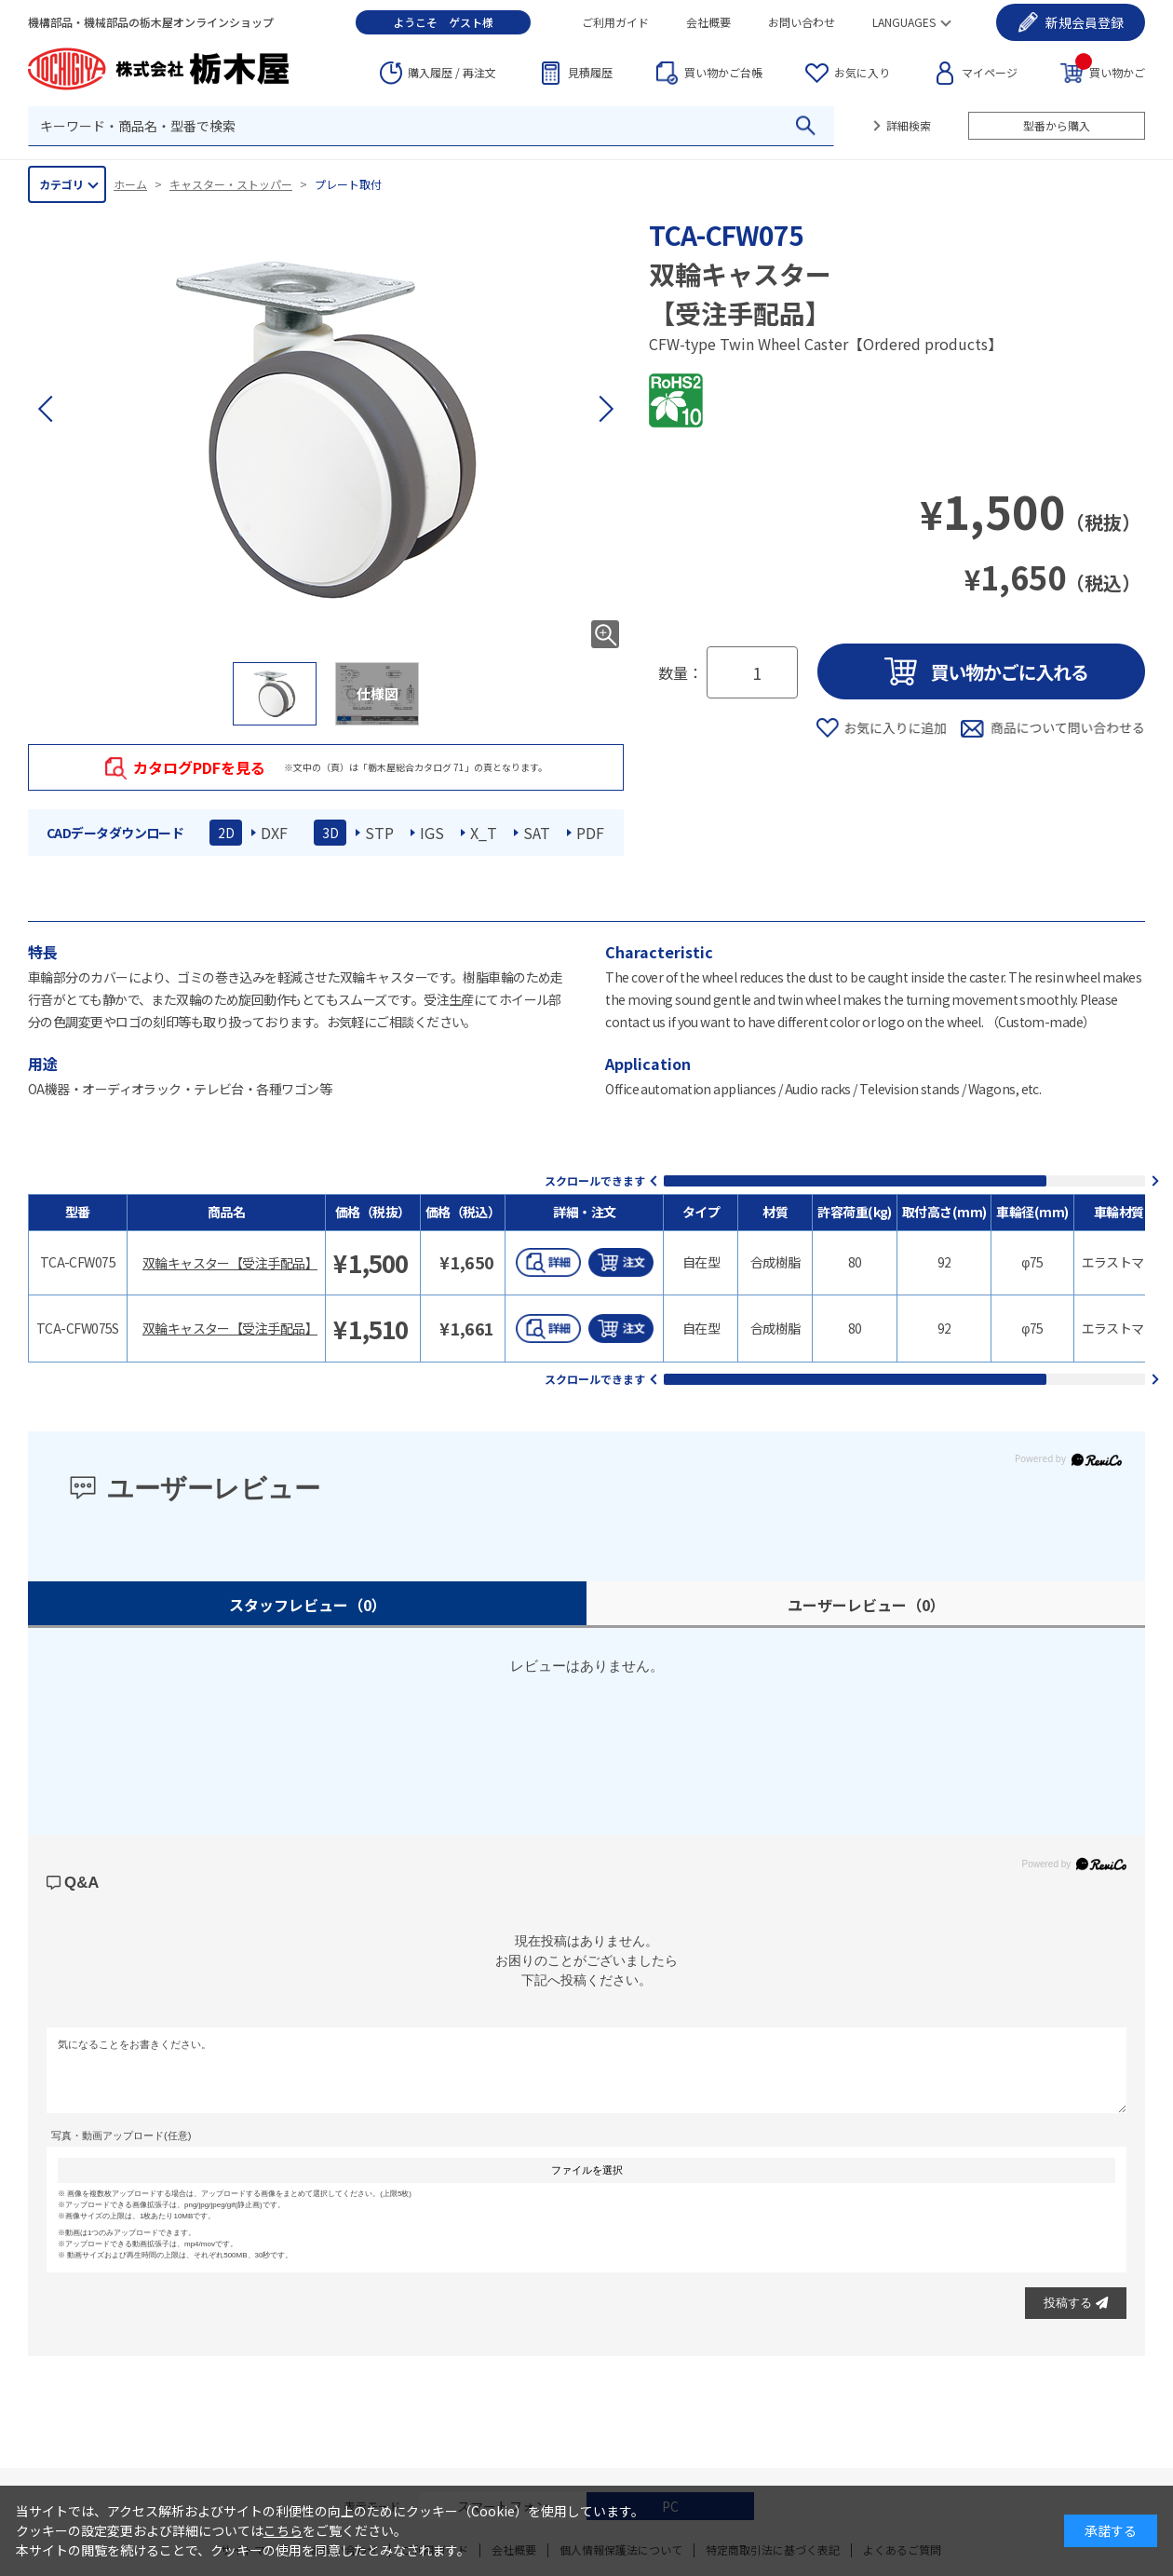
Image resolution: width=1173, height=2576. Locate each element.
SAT (536, 832)
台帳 (723, 72)
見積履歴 (590, 72)
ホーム (130, 184)
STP (379, 832)
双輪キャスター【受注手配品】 (229, 1263)
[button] (605, 409)
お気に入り (862, 72)
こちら (283, 2530)
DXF (274, 832)
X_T (483, 832)
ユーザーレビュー (866, 1604)
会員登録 (1084, 22)
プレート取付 (348, 184)
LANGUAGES (904, 22)
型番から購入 (1056, 125)
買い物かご (1110, 71)
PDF (590, 832)
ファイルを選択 (587, 2170)
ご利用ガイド (615, 22)
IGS (432, 832)
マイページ (990, 72)
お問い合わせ (801, 22)
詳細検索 (908, 125)
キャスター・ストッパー (230, 184)
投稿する (1076, 2303)
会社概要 (708, 22)
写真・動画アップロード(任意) (121, 2135)
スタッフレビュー (307, 1604)
